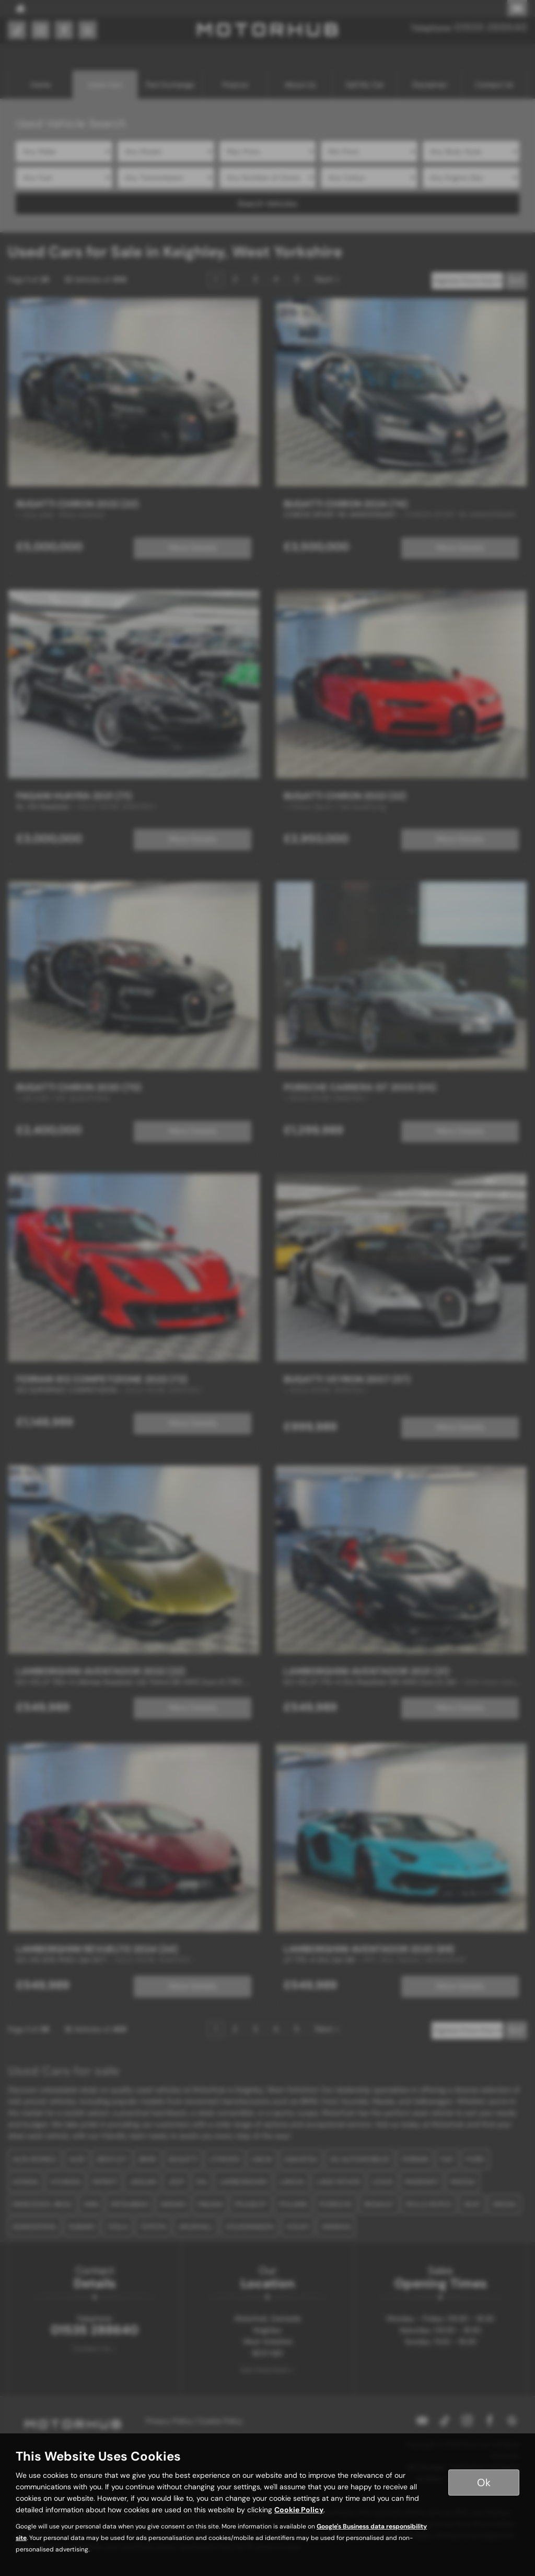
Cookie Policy (298, 2509)
